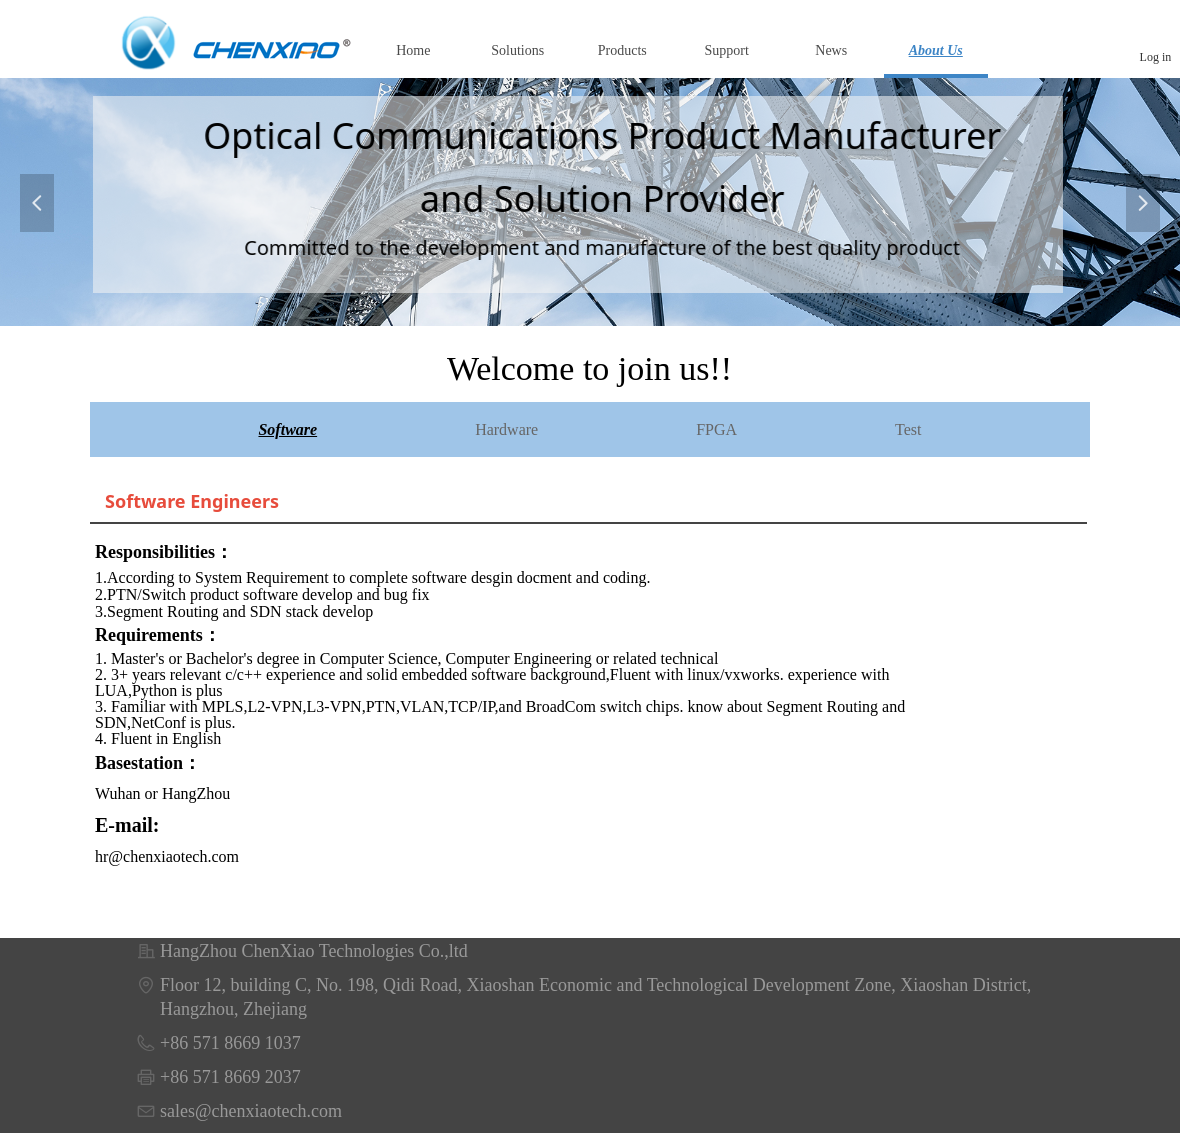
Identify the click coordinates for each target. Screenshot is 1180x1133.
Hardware (506, 429)
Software (287, 429)
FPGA (716, 429)
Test (908, 429)
